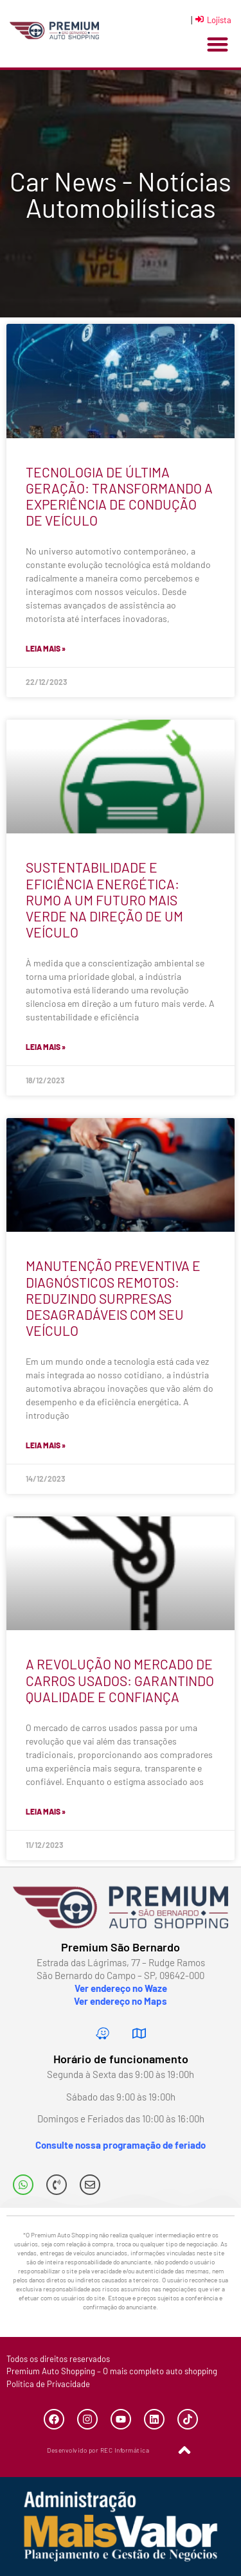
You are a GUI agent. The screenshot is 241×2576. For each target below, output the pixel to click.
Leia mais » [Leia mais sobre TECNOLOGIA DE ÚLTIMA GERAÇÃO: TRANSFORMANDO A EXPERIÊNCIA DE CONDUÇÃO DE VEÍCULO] (46, 648)
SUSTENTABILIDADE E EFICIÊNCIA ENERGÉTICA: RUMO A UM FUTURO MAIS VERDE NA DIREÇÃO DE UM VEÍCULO (104, 899)
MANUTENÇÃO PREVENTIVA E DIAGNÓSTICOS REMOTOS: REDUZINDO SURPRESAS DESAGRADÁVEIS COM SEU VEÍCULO (113, 1297)
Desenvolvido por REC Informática (98, 2450)
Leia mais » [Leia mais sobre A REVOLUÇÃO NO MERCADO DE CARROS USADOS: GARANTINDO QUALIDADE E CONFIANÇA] (46, 1811)
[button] (218, 45)
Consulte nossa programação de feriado (120, 2145)
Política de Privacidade (48, 2384)
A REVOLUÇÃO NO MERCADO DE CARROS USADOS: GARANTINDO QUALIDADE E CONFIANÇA (120, 1680)
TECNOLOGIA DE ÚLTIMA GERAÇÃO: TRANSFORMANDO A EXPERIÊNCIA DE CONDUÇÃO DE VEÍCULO (119, 496)
